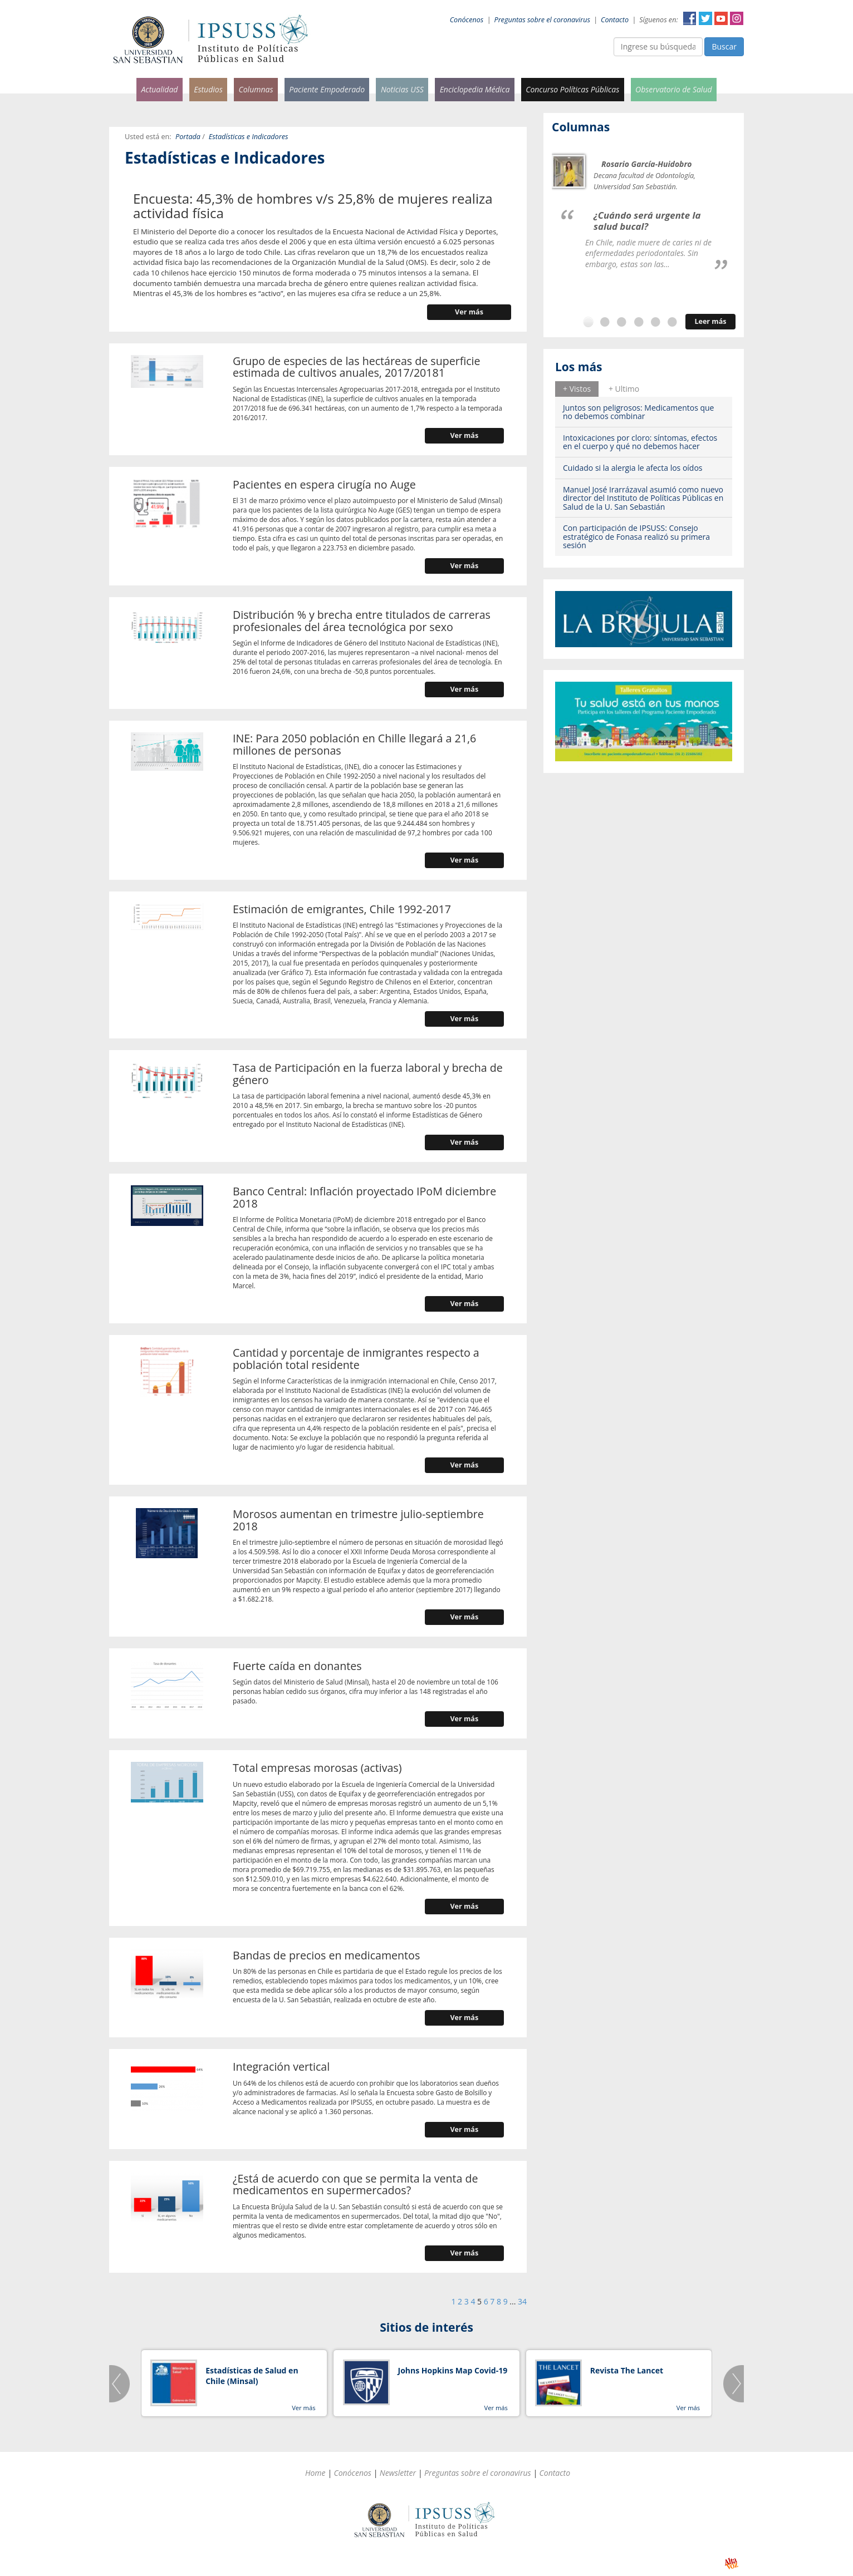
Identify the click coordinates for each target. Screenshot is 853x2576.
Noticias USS (402, 89)
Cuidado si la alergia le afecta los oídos (633, 467)
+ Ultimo (624, 388)
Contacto (615, 19)
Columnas (255, 89)
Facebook (690, 18)
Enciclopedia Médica (475, 89)
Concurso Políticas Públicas (572, 89)
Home (315, 2472)
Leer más (710, 321)
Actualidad (159, 89)
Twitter (705, 18)
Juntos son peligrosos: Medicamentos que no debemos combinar (638, 411)
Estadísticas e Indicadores (248, 136)
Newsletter (398, 2472)
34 (522, 2301)
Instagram (736, 18)
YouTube (721, 18)
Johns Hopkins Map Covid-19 (453, 2370)
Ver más (469, 312)
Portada (187, 136)
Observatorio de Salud (673, 89)
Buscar (724, 46)
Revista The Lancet (626, 2370)
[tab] (577, 389)
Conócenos (467, 19)
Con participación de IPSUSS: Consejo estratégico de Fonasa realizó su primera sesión (636, 536)
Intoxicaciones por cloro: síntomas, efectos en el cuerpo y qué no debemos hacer (640, 441)
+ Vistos (577, 388)
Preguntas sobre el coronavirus (542, 19)
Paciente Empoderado (327, 89)
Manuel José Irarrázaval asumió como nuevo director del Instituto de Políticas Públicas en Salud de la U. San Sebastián (643, 498)
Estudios (208, 89)
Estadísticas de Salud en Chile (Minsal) (251, 2376)
